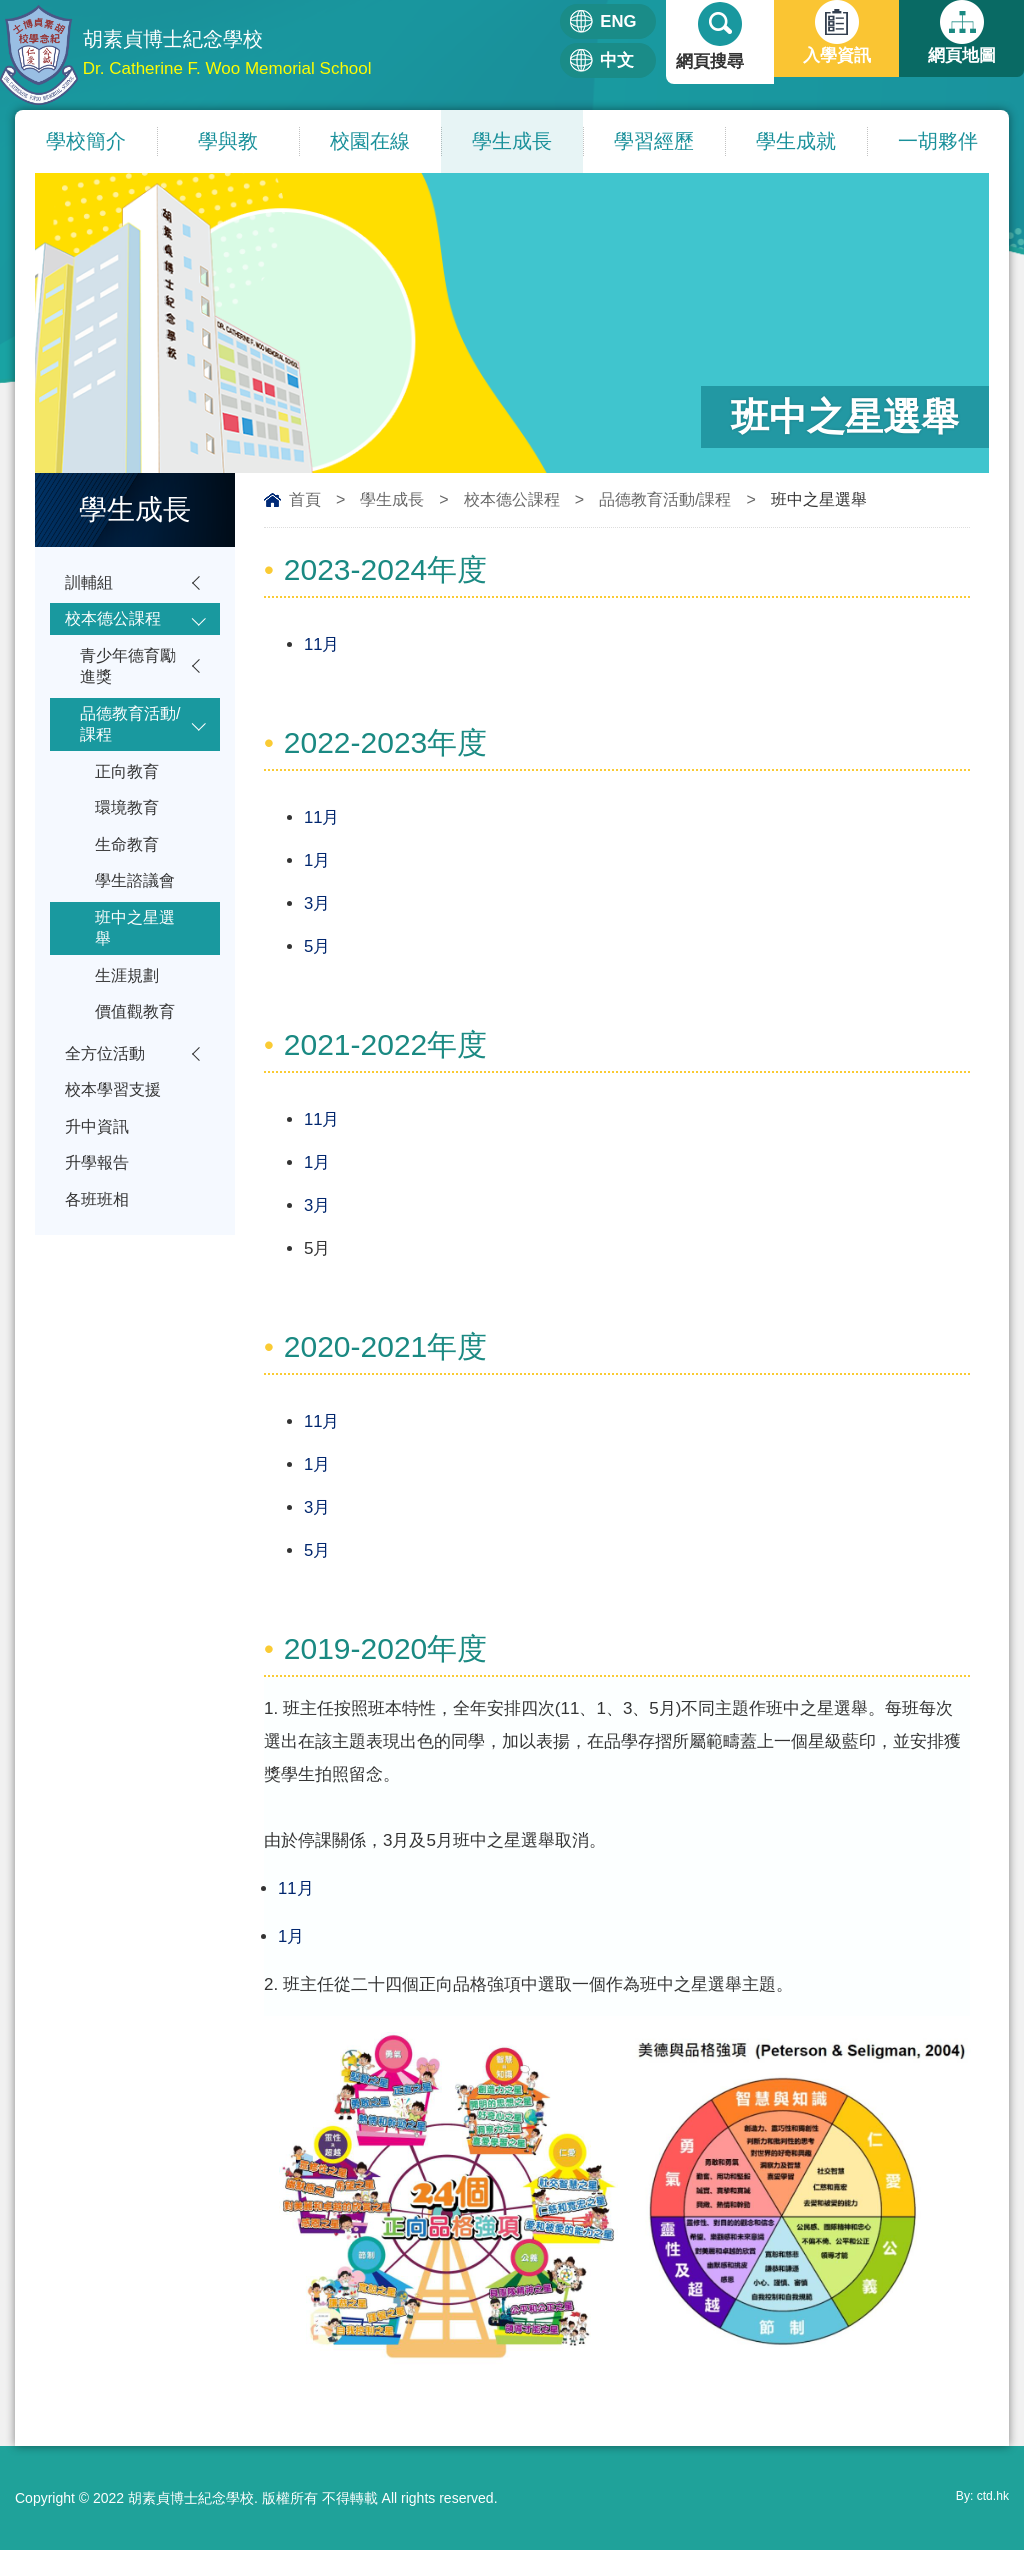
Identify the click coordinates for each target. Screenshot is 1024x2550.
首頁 (305, 499)
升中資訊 (99, 1167)
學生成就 (796, 141)
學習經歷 (654, 141)
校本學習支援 (116, 1128)
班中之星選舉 (137, 955)
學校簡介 (86, 141)
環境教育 (129, 826)
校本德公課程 (512, 499)
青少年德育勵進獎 (131, 673)
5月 (317, 946)
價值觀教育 (137, 1045)
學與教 (228, 141)
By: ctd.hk (978, 2498)
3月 (317, 903)
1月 (317, 860)
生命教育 (129, 865)
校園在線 (370, 141)
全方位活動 (107, 1089)
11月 (322, 644)
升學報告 (99, 1206)
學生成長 (512, 141)
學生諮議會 (137, 904)
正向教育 (129, 787)
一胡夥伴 (938, 141)
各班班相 (99, 1245)
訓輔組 (90, 583)
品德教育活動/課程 (665, 499)
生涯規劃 (129, 1006)
